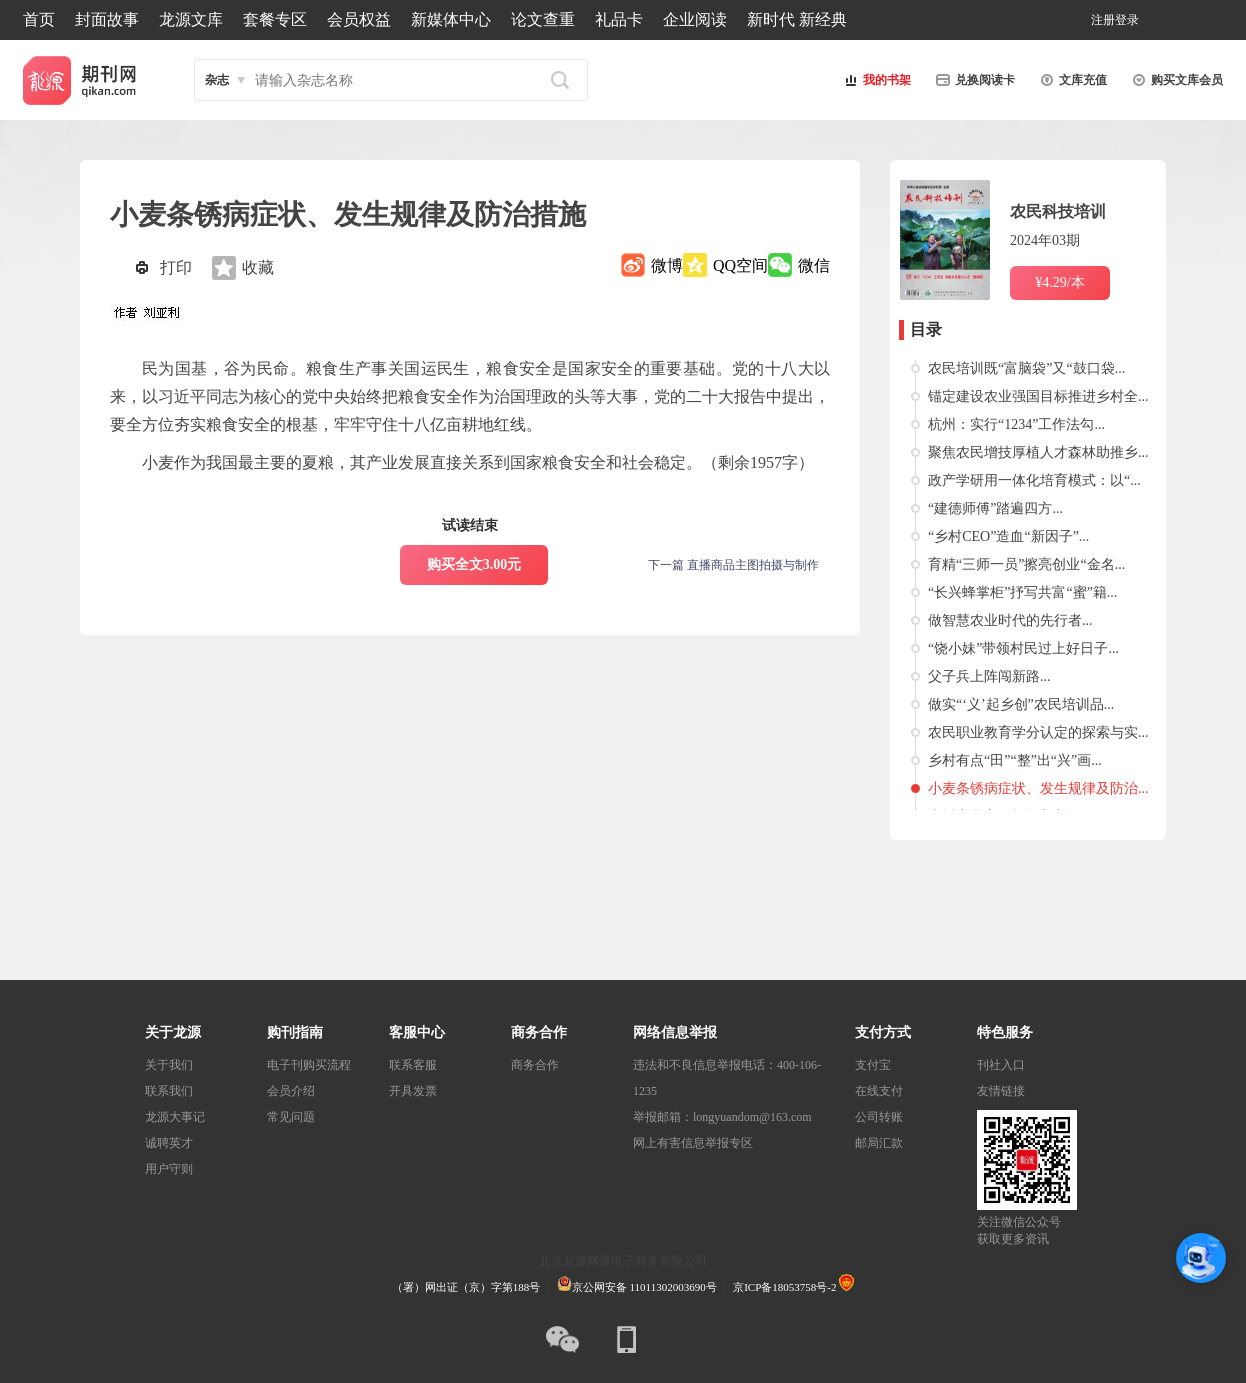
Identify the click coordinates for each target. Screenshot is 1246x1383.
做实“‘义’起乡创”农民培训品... (1021, 704)
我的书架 (875, 80)
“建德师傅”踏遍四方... (995, 508)
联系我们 (169, 1091)
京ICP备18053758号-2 (784, 1287)
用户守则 (169, 1169)
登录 (1127, 20)
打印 (176, 267)
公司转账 (879, 1117)
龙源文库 (191, 19)
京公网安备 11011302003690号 (637, 1287)
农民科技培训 (1058, 211)
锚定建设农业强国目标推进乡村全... (1038, 396)
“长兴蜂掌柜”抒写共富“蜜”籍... (1022, 592)
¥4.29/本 (1059, 282)
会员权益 (359, 19)
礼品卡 (619, 19)
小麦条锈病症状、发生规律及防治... (1038, 788)
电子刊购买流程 (309, 1065)
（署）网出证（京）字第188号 (466, 1287)
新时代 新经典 (797, 19)
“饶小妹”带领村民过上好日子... (1023, 648)
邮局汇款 (879, 1143)
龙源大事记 (175, 1117)
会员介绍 (291, 1091)
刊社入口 (1001, 1065)
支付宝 (873, 1065)
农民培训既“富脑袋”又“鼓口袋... (1026, 368)
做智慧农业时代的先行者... (1010, 620)
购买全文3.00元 (474, 564)
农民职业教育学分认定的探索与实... (1038, 732)
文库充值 (1071, 80)
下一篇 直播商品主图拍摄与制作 (733, 565)
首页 (39, 19)
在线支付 (879, 1091)
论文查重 (543, 19)
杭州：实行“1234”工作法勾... (1016, 424)
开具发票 (413, 1091)
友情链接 (1001, 1091)
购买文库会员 (1175, 80)
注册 (1103, 20)
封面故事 (107, 19)
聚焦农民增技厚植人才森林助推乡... (1038, 452)
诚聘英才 (169, 1143)
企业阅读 (695, 19)
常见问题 (291, 1117)
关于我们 (169, 1065)
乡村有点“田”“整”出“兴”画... (1015, 760)
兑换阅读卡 (973, 80)
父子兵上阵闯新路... (989, 676)
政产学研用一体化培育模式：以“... (1034, 480)
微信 (814, 265)
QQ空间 (740, 265)
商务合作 (535, 1065)
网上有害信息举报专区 (693, 1143)
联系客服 (413, 1065)
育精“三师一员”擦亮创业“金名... (1026, 564)
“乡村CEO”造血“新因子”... (1008, 536)
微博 (667, 265)
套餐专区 (275, 19)
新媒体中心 (451, 19)
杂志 (217, 80)
